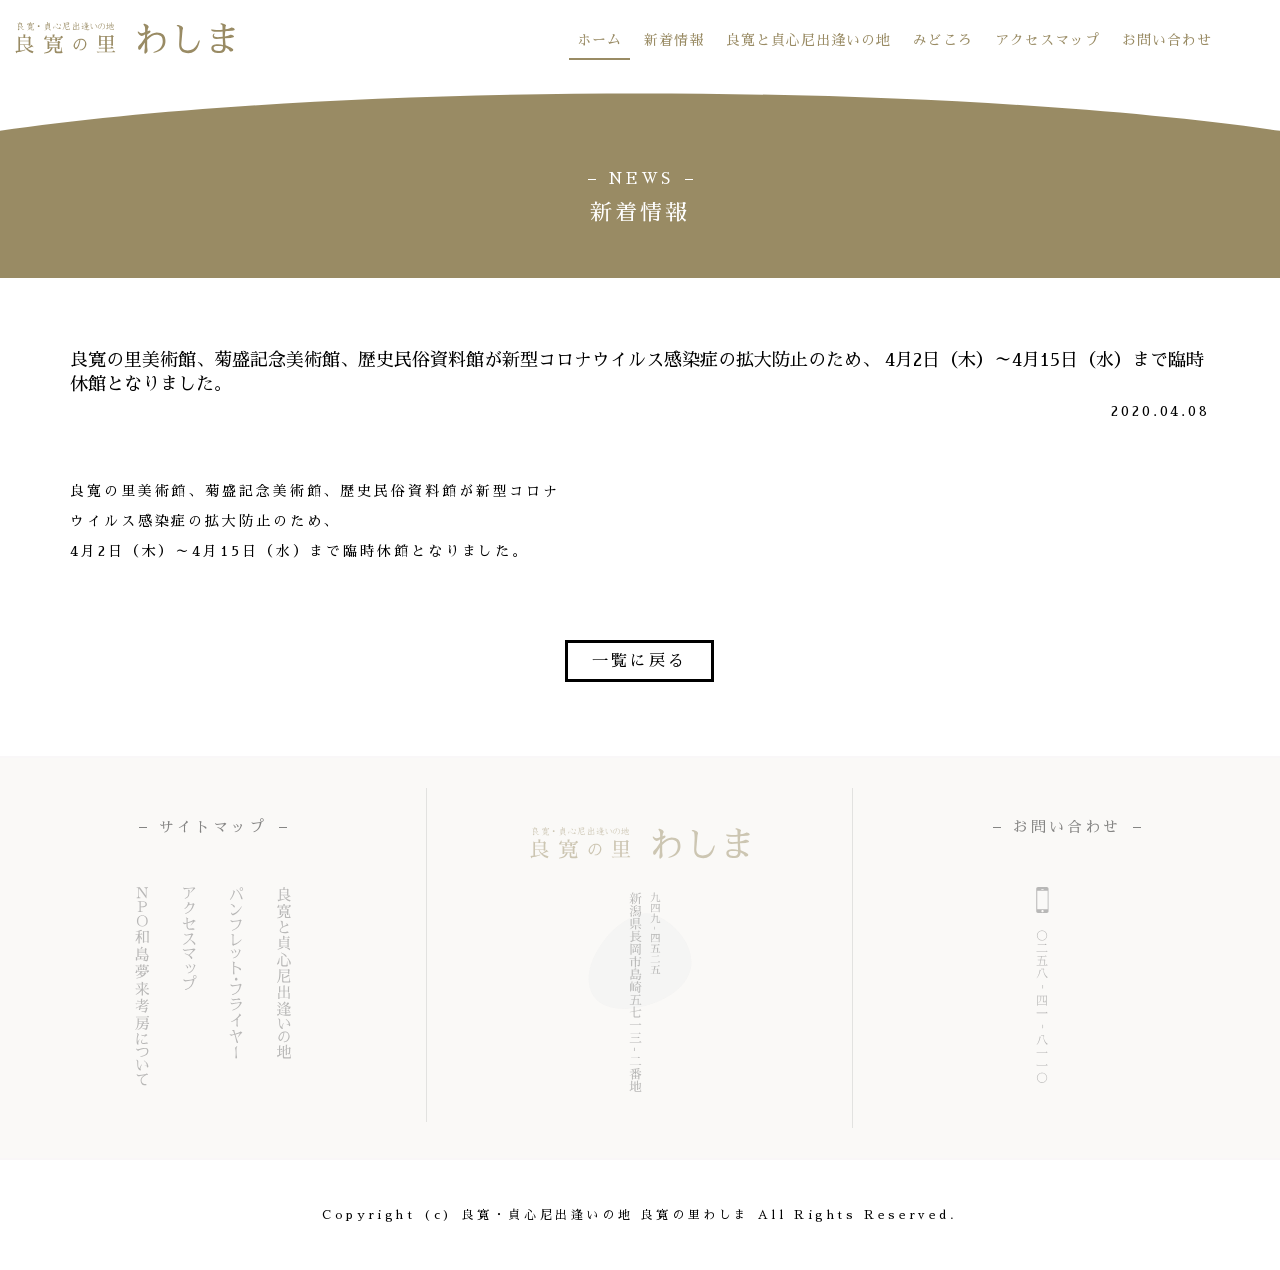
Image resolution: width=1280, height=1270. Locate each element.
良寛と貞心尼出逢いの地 (808, 40)
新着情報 (674, 40)
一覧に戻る (639, 661)
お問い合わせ (1167, 40)
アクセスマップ (1047, 40)
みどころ (943, 40)
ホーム (599, 40)
